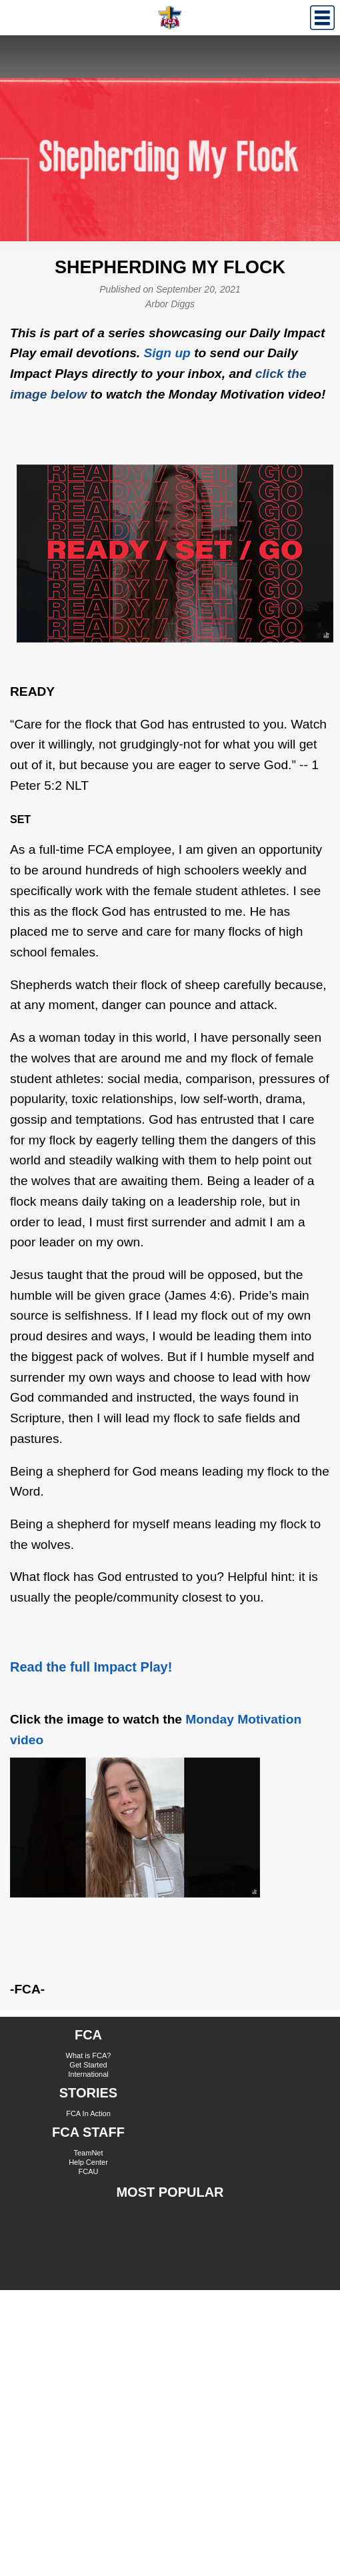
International (88, 2074)
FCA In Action (88, 2113)
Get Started (88, 2065)
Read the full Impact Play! (91, 1667)
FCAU (89, 2171)
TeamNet (88, 2153)
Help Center (88, 2162)
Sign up (166, 353)
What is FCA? (88, 2055)
